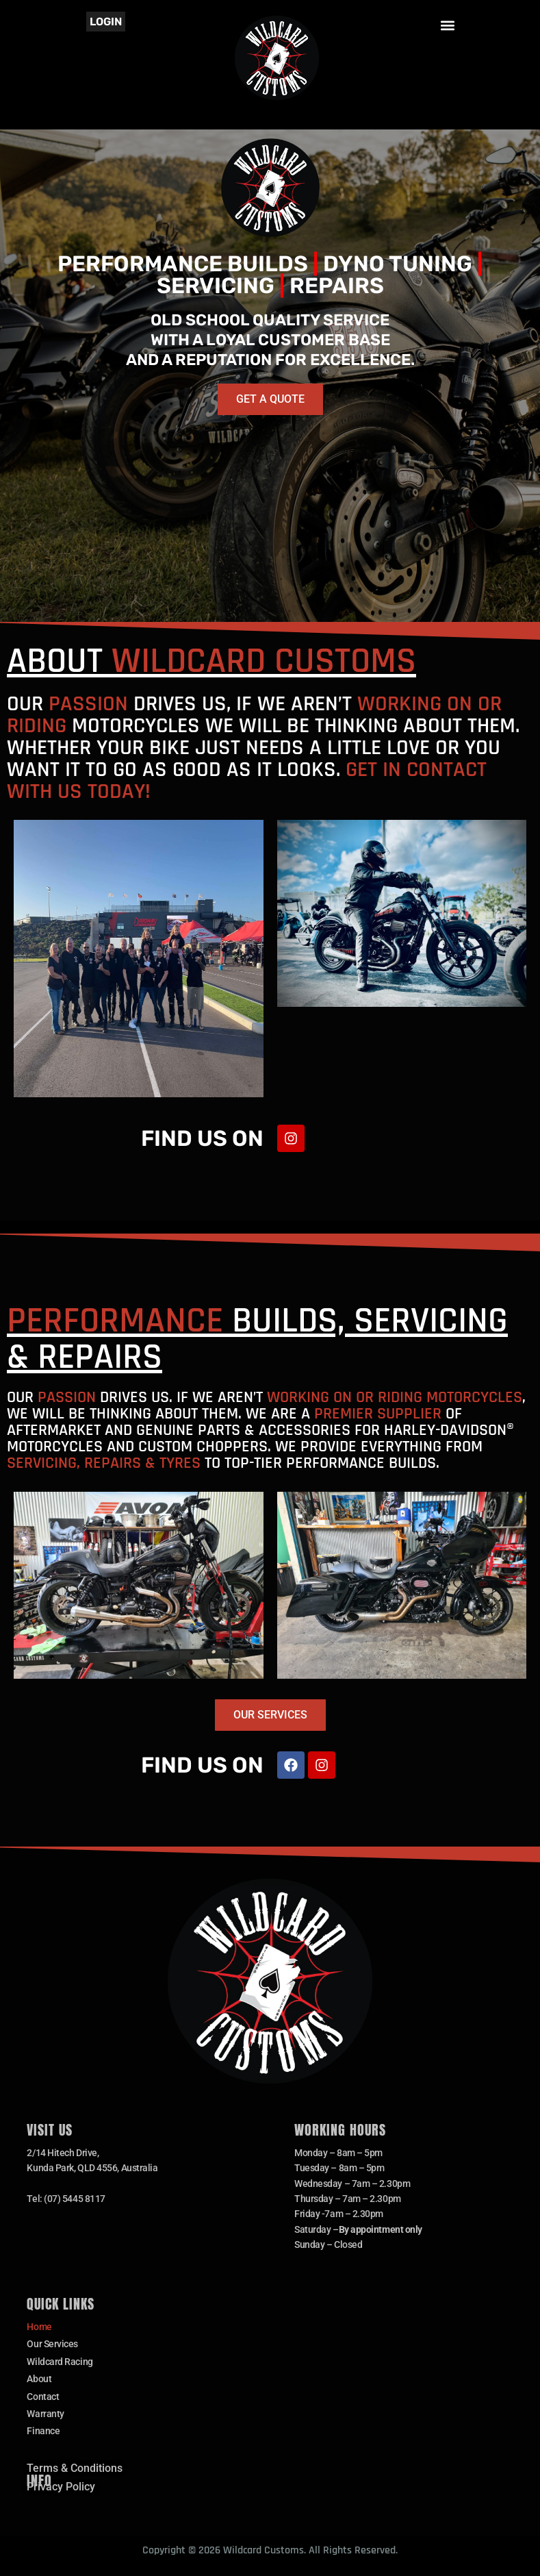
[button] (448, 25)
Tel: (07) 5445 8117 (66, 2198)
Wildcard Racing (59, 2361)
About (39, 2378)
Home (39, 2326)
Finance (43, 2430)
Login (106, 21)
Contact (43, 2396)
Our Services (52, 2343)
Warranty (45, 2413)
